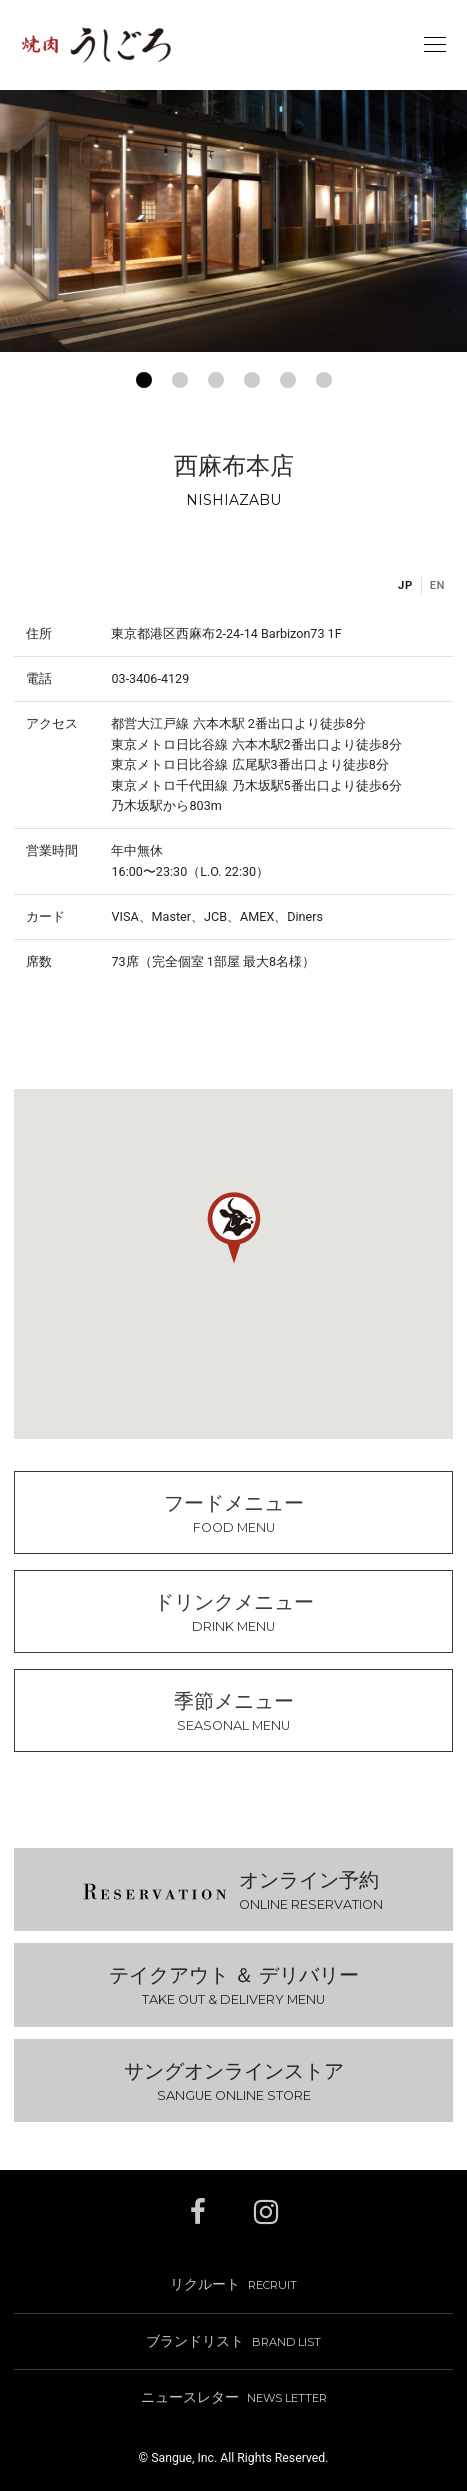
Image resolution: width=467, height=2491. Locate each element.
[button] (144, 380)
